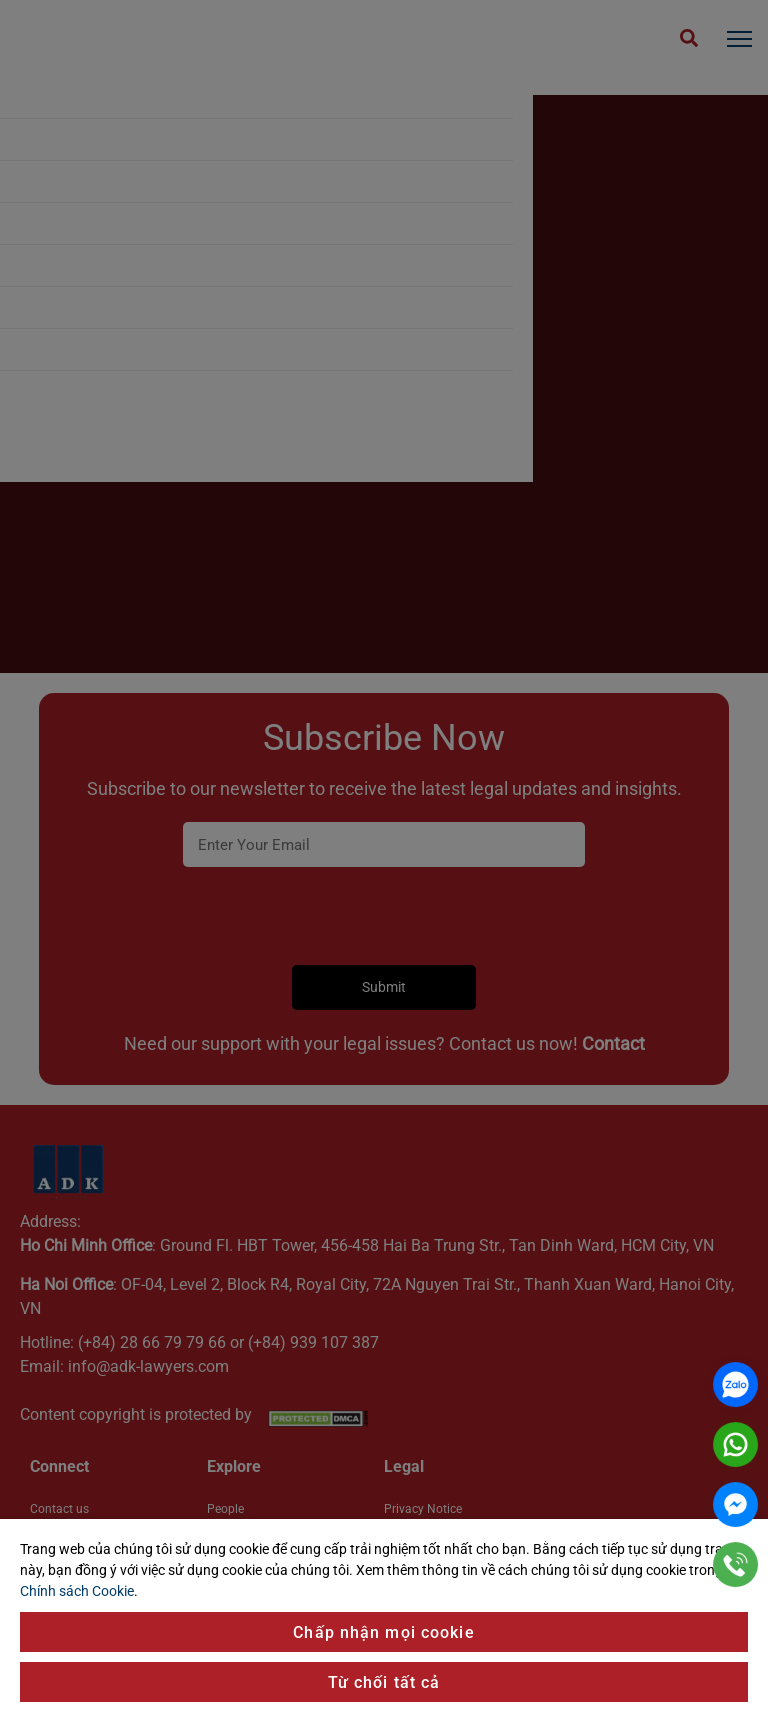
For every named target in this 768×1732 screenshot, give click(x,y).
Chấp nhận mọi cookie (383, 1632)
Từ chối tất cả (384, 1682)
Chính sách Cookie (77, 1591)
